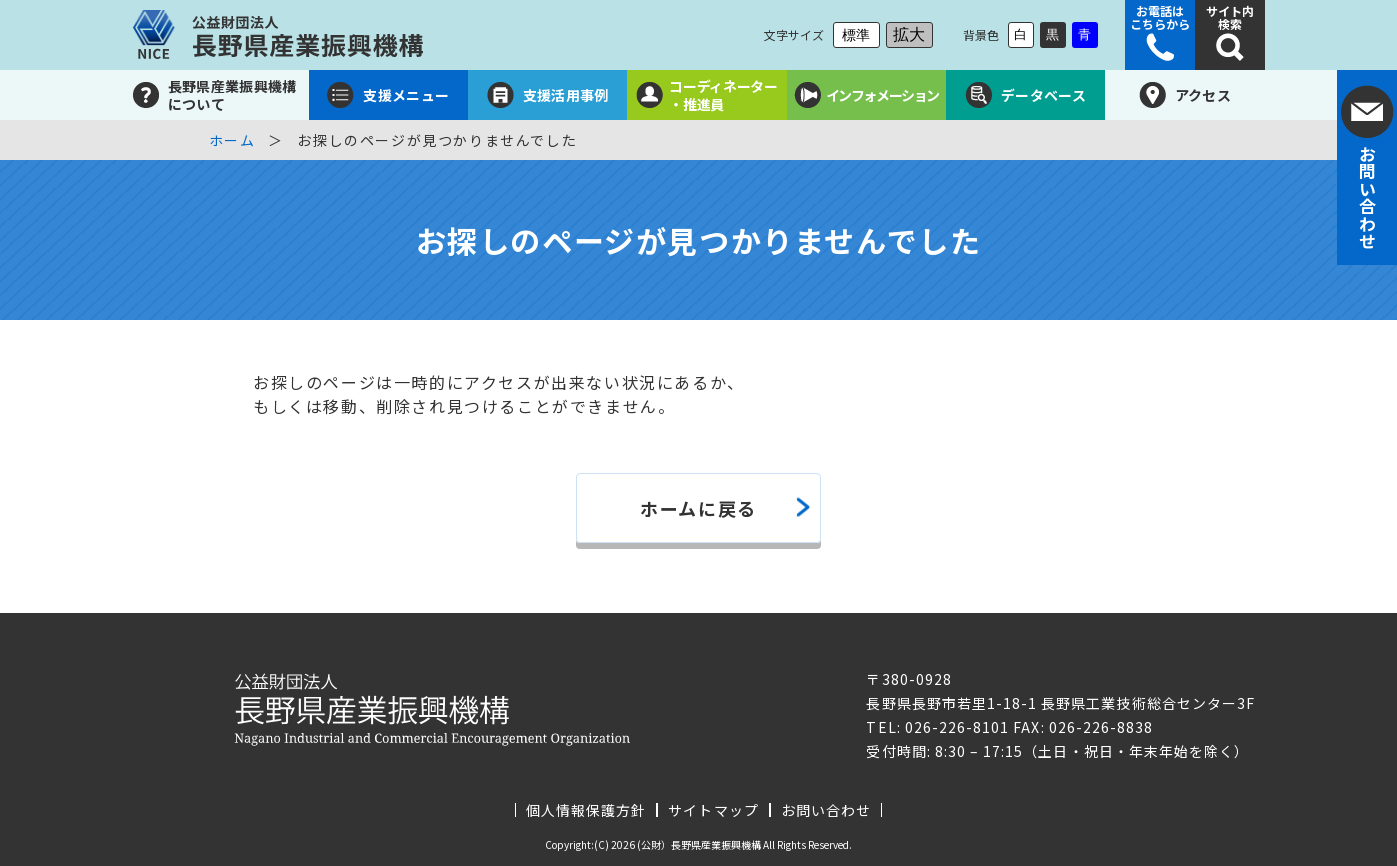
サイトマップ (713, 810)
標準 (856, 35)
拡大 (909, 34)
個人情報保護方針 (586, 810)
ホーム (232, 140)
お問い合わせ (826, 810)
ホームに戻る (698, 508)
